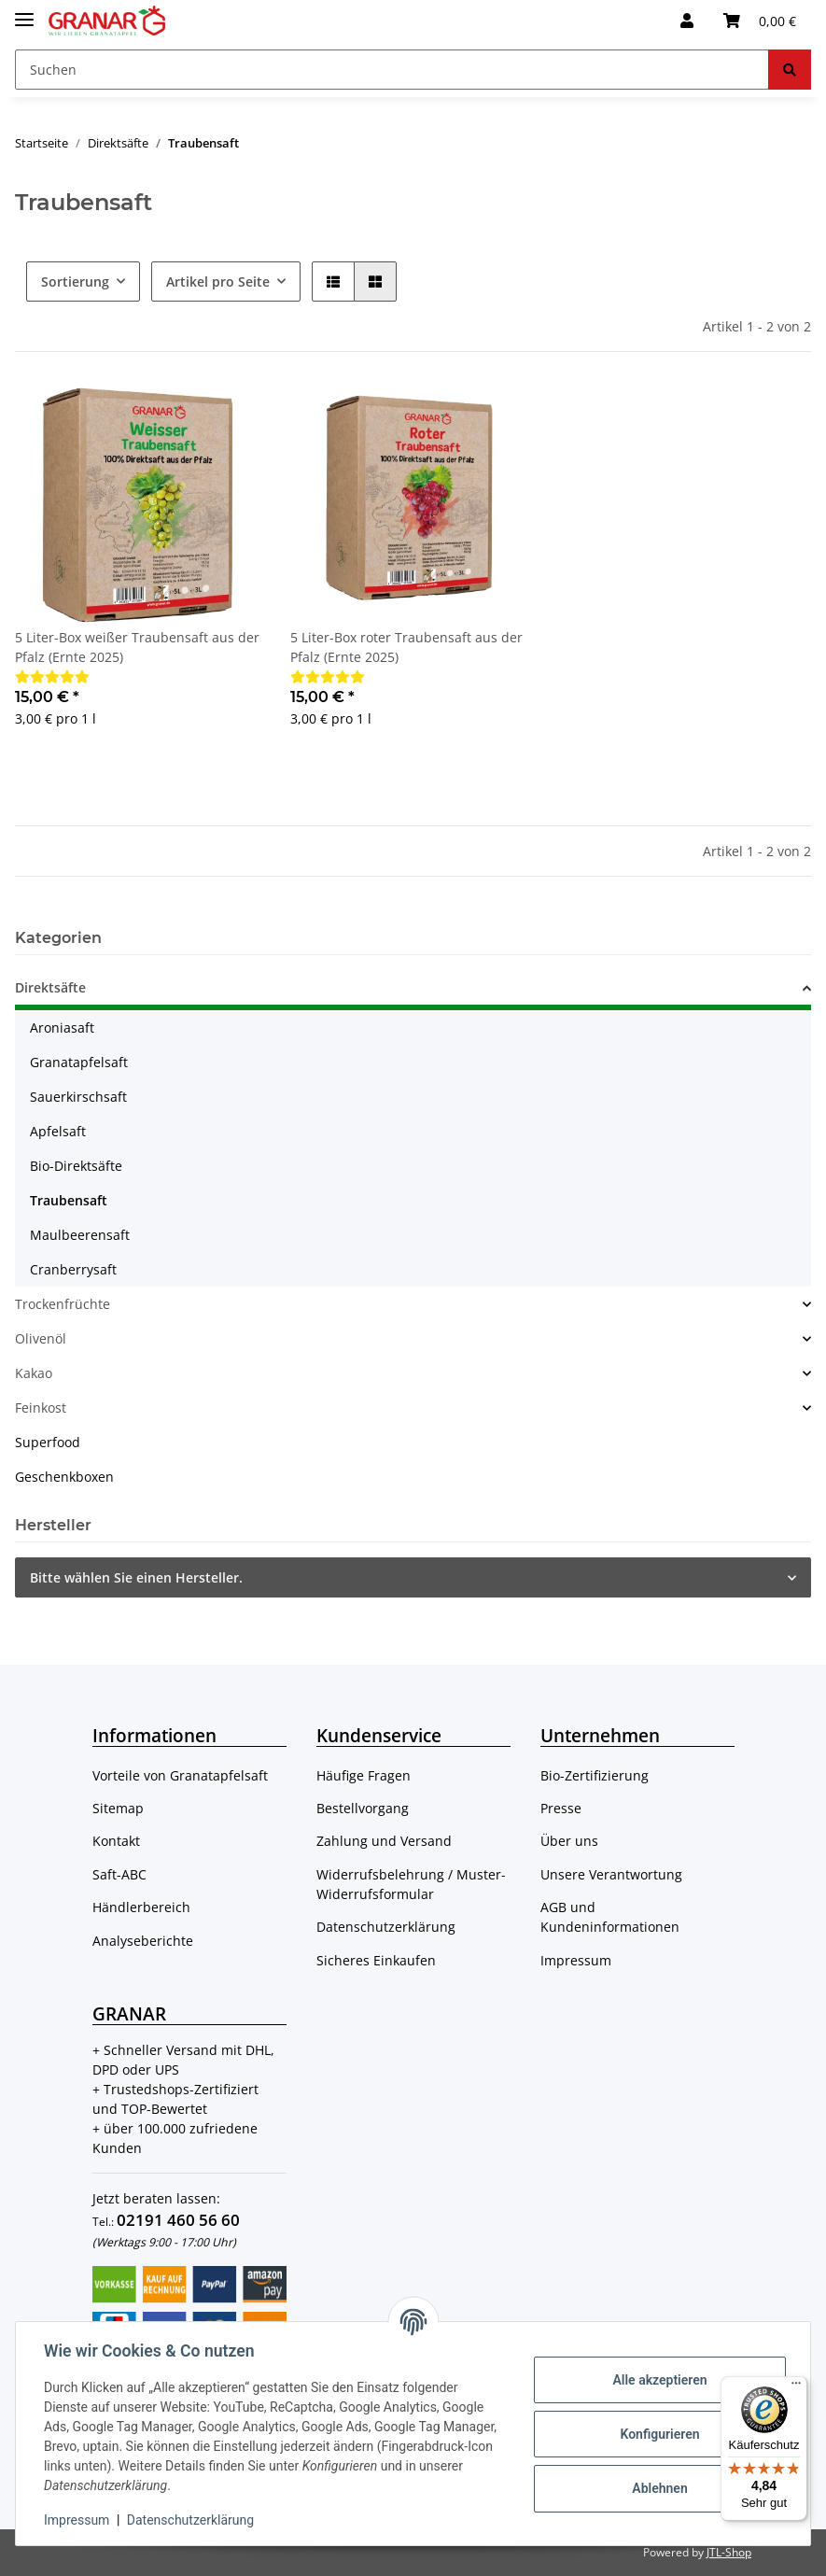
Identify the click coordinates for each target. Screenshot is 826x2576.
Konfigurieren (657, 2434)
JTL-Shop (729, 2552)
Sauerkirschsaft (78, 1096)
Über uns (569, 1841)
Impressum (575, 1960)
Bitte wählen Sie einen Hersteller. (136, 1577)
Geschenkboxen (64, 1476)
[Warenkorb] (759, 20)
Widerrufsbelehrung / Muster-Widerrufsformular (411, 1884)
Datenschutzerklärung (385, 1927)
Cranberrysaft (73, 1269)
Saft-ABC (119, 1874)
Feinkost (40, 1407)
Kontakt (116, 1841)
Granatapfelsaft (79, 1062)
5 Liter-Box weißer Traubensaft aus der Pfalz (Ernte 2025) (137, 647)
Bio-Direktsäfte (76, 1166)
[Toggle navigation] (24, 11)
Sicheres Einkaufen (376, 1960)
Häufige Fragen (363, 1775)
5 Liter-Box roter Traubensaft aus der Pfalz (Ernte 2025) (406, 647)
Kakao (33, 1373)
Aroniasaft (62, 1027)
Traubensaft (68, 1200)
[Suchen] (392, 69)
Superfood (47, 1442)
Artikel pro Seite (218, 281)
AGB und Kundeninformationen (609, 1917)
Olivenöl (40, 1338)
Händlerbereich (141, 1907)
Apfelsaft (58, 1131)
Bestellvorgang (362, 1808)
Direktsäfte (50, 987)
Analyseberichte (142, 1941)
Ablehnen (657, 2488)
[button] (686, 20)
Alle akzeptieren (657, 2379)
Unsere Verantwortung (611, 1874)
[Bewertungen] (52, 676)
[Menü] (796, 2387)
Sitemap (118, 1808)
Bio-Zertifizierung (594, 1775)
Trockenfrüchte (62, 1304)
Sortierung (75, 281)
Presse (560, 1808)
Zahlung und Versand (384, 1841)
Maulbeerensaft (80, 1235)
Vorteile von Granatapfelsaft (180, 1775)
